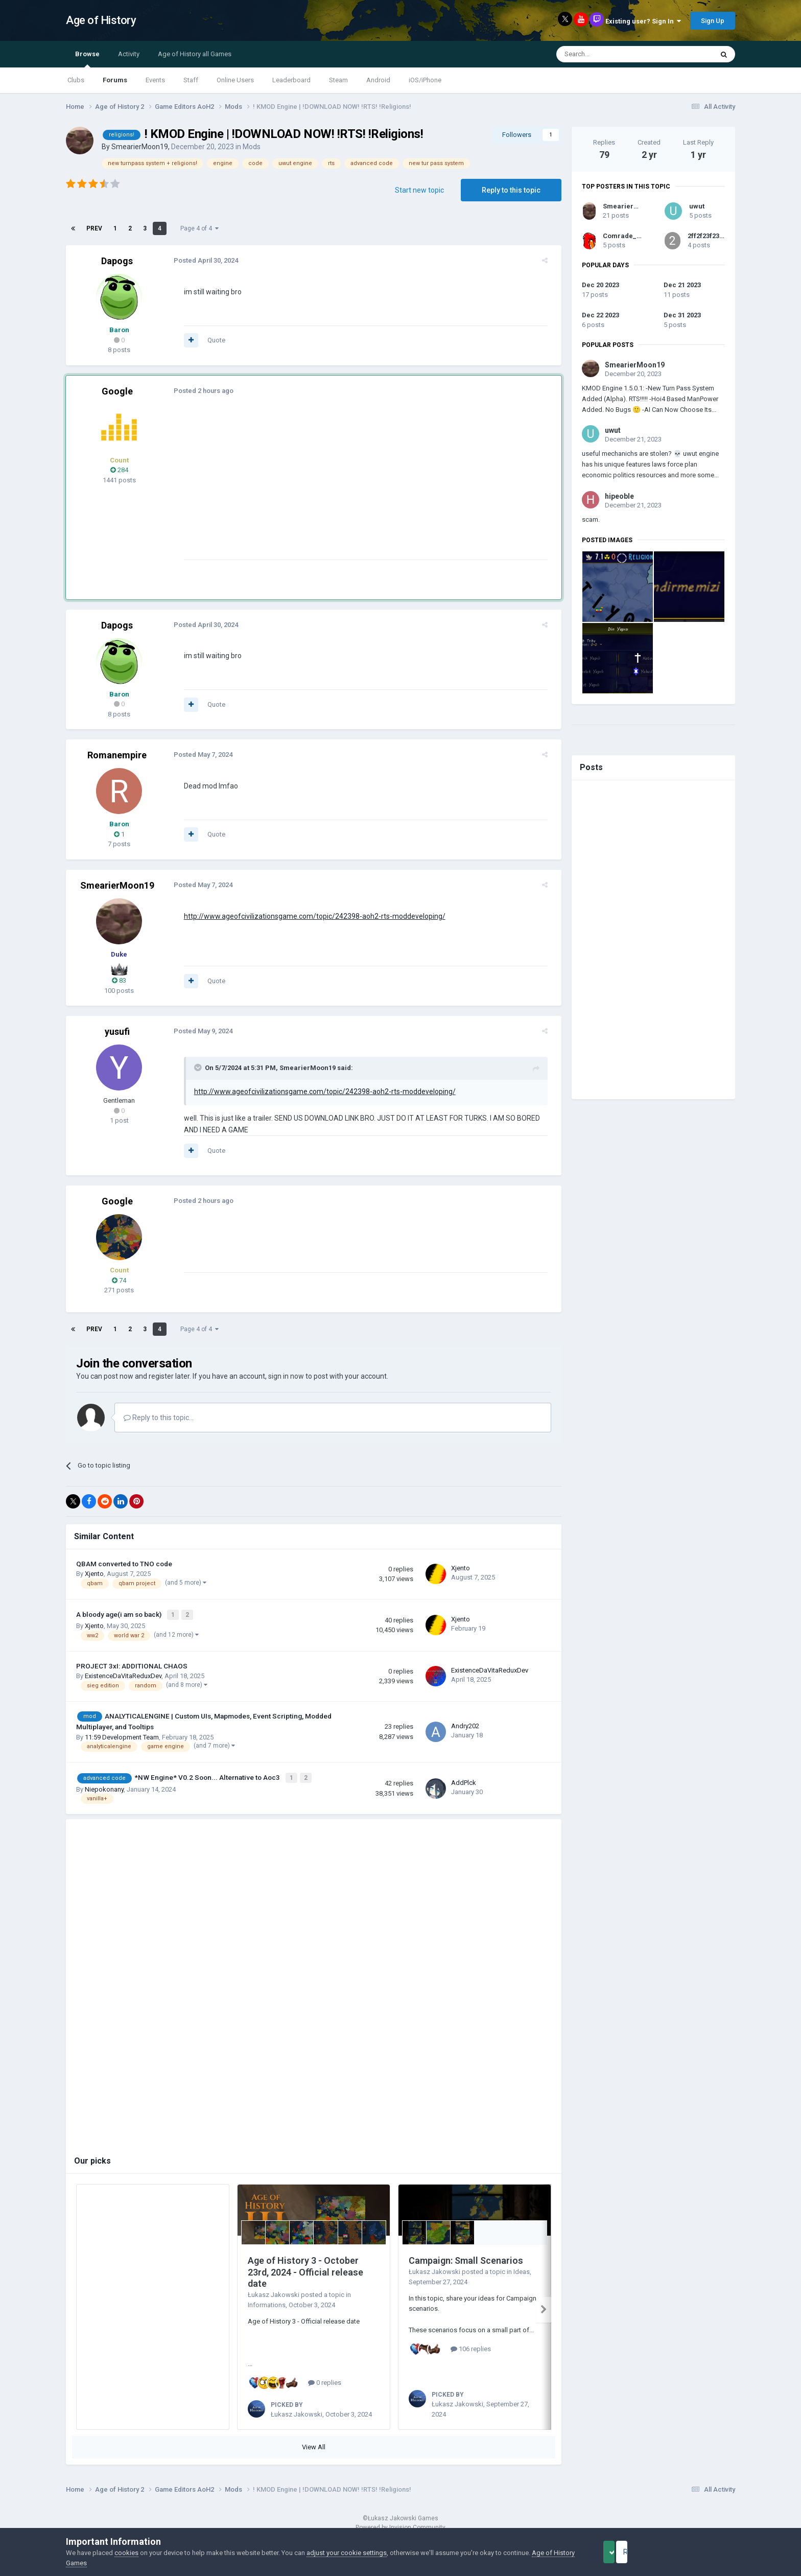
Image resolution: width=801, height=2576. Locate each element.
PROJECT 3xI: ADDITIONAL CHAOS (131, 1664)
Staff (190, 80)
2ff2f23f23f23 (708, 236)
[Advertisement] (364, 488)
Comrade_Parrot (630, 236)
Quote (211, 340)
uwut (696, 206)
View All (313, 2440)
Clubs (75, 80)
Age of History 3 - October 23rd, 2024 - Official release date (305, 2269)
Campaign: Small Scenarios (466, 2257)
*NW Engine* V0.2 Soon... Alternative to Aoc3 (207, 1775)
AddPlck (463, 1780)
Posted (200, 260)
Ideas (521, 2268)
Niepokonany (104, 1786)
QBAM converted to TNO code (124, 1564)
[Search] (610, 54)
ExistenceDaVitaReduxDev (123, 1674)
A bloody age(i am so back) (119, 1614)
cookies (126, 2553)
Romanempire (117, 755)
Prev (94, 228)
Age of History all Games (194, 54)
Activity (128, 54)
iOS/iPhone (425, 80)
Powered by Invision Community (400, 2520)
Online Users (235, 80)
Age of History (101, 20)
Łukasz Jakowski (273, 2291)
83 (119, 980)
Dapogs (117, 261)
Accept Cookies (623, 2552)
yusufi (117, 1031)
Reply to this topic (511, 190)
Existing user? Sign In (643, 21)
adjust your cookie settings (347, 2553)
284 (119, 470)
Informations (267, 2301)
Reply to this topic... (159, 1417)
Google (117, 391)
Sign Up (712, 21)
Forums (115, 80)
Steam (338, 80)
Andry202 (465, 1724)
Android (378, 80)
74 (119, 1280)
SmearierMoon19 (139, 147)
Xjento (94, 1573)
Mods (252, 147)
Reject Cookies (699, 2552)
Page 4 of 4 (199, 228)
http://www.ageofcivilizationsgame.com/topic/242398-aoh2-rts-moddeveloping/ (309, 916)
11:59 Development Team (122, 1735)
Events (155, 80)
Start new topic (419, 190)
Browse (87, 58)
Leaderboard (291, 80)
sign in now (286, 1376)
